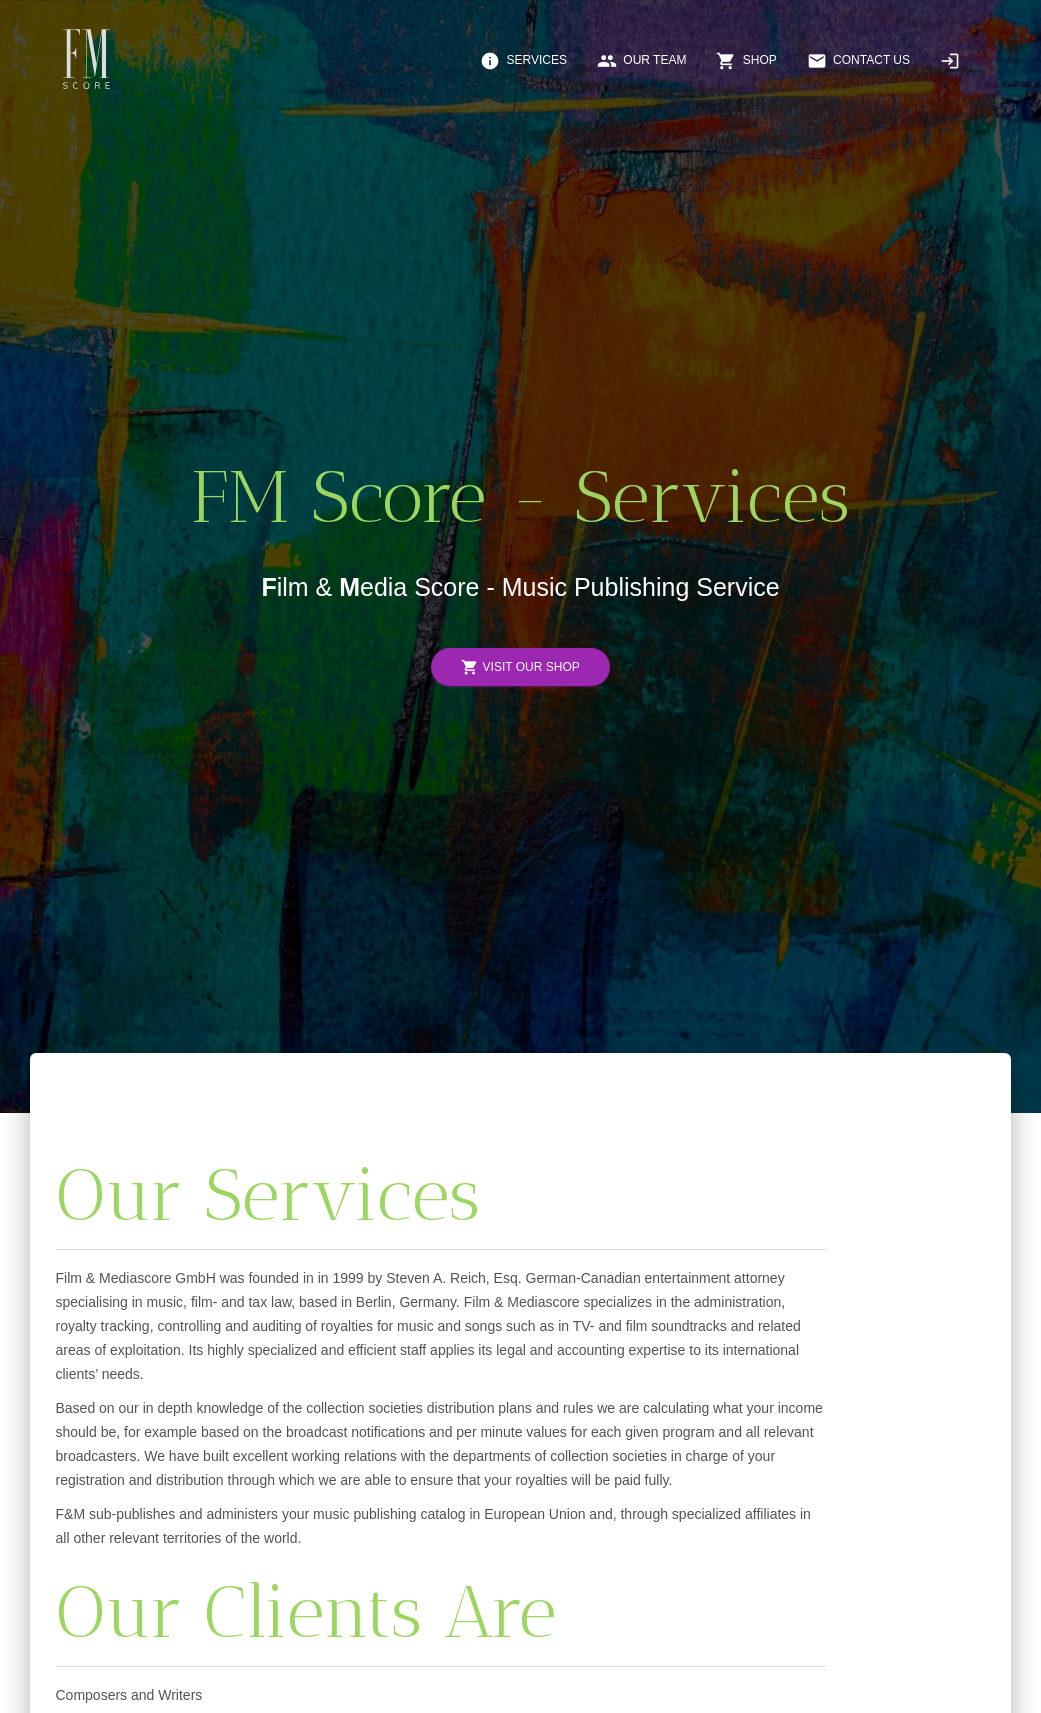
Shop (746, 61)
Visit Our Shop (520, 667)
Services (523, 61)
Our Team (641, 61)
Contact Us (858, 61)
